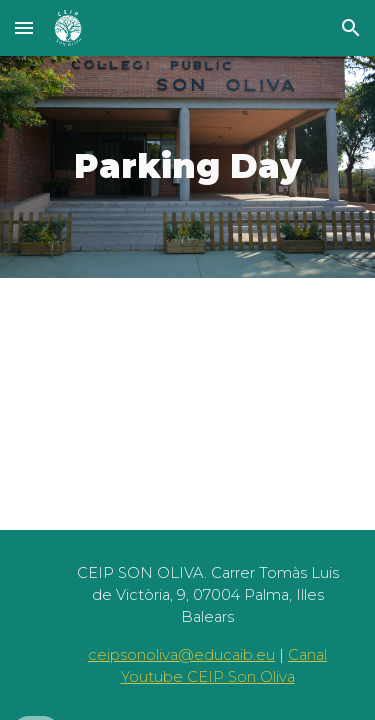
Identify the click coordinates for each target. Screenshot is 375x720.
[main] (188, 167)
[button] (24, 27)
